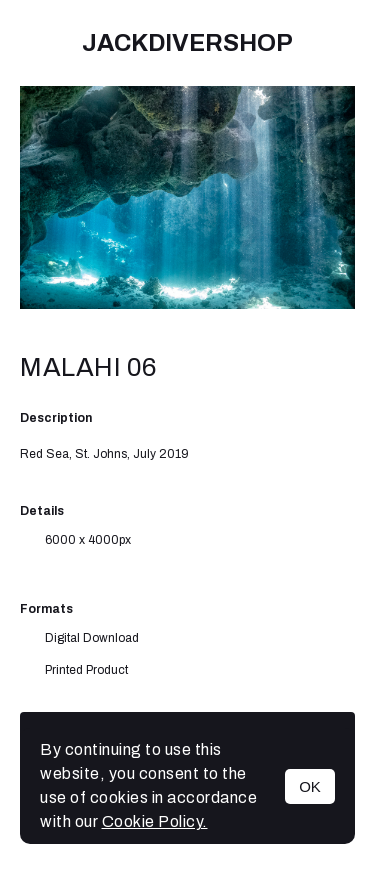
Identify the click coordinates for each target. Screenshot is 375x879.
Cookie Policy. (155, 821)
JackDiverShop (187, 43)
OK (310, 786)
